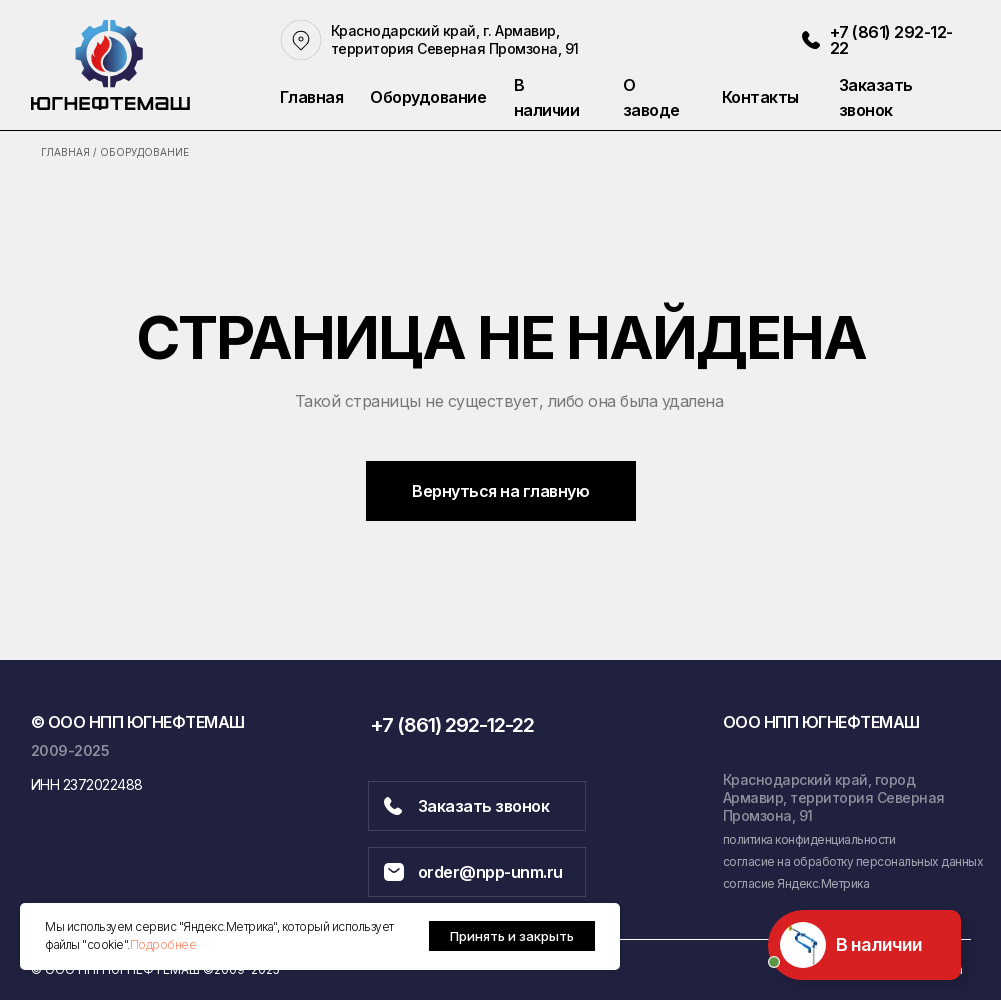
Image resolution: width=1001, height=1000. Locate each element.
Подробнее (163, 944)
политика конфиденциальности (809, 839)
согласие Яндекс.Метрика (796, 883)
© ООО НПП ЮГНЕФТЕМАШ (138, 722)
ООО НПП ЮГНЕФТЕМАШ (821, 722)
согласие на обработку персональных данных (853, 861)
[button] (901, 97)
